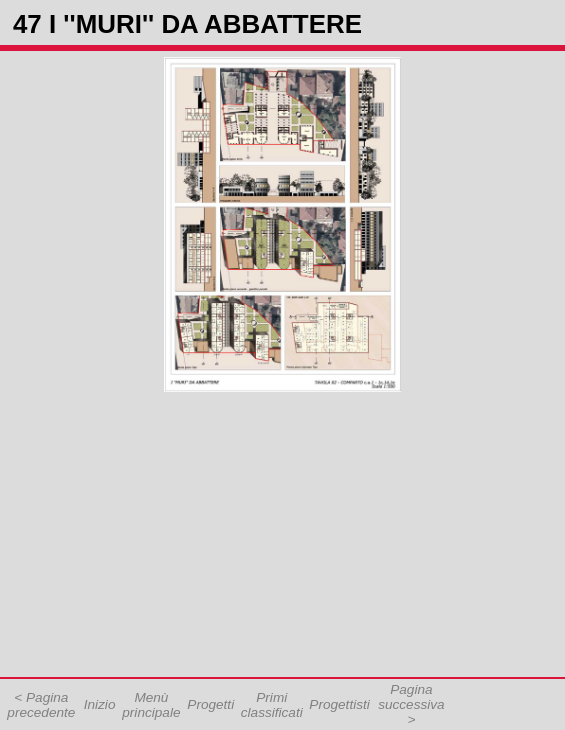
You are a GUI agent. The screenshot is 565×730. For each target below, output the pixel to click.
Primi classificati (272, 705)
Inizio (100, 704)
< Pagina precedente (41, 705)
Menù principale (151, 705)
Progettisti (339, 704)
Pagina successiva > (411, 704)
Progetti (210, 704)
